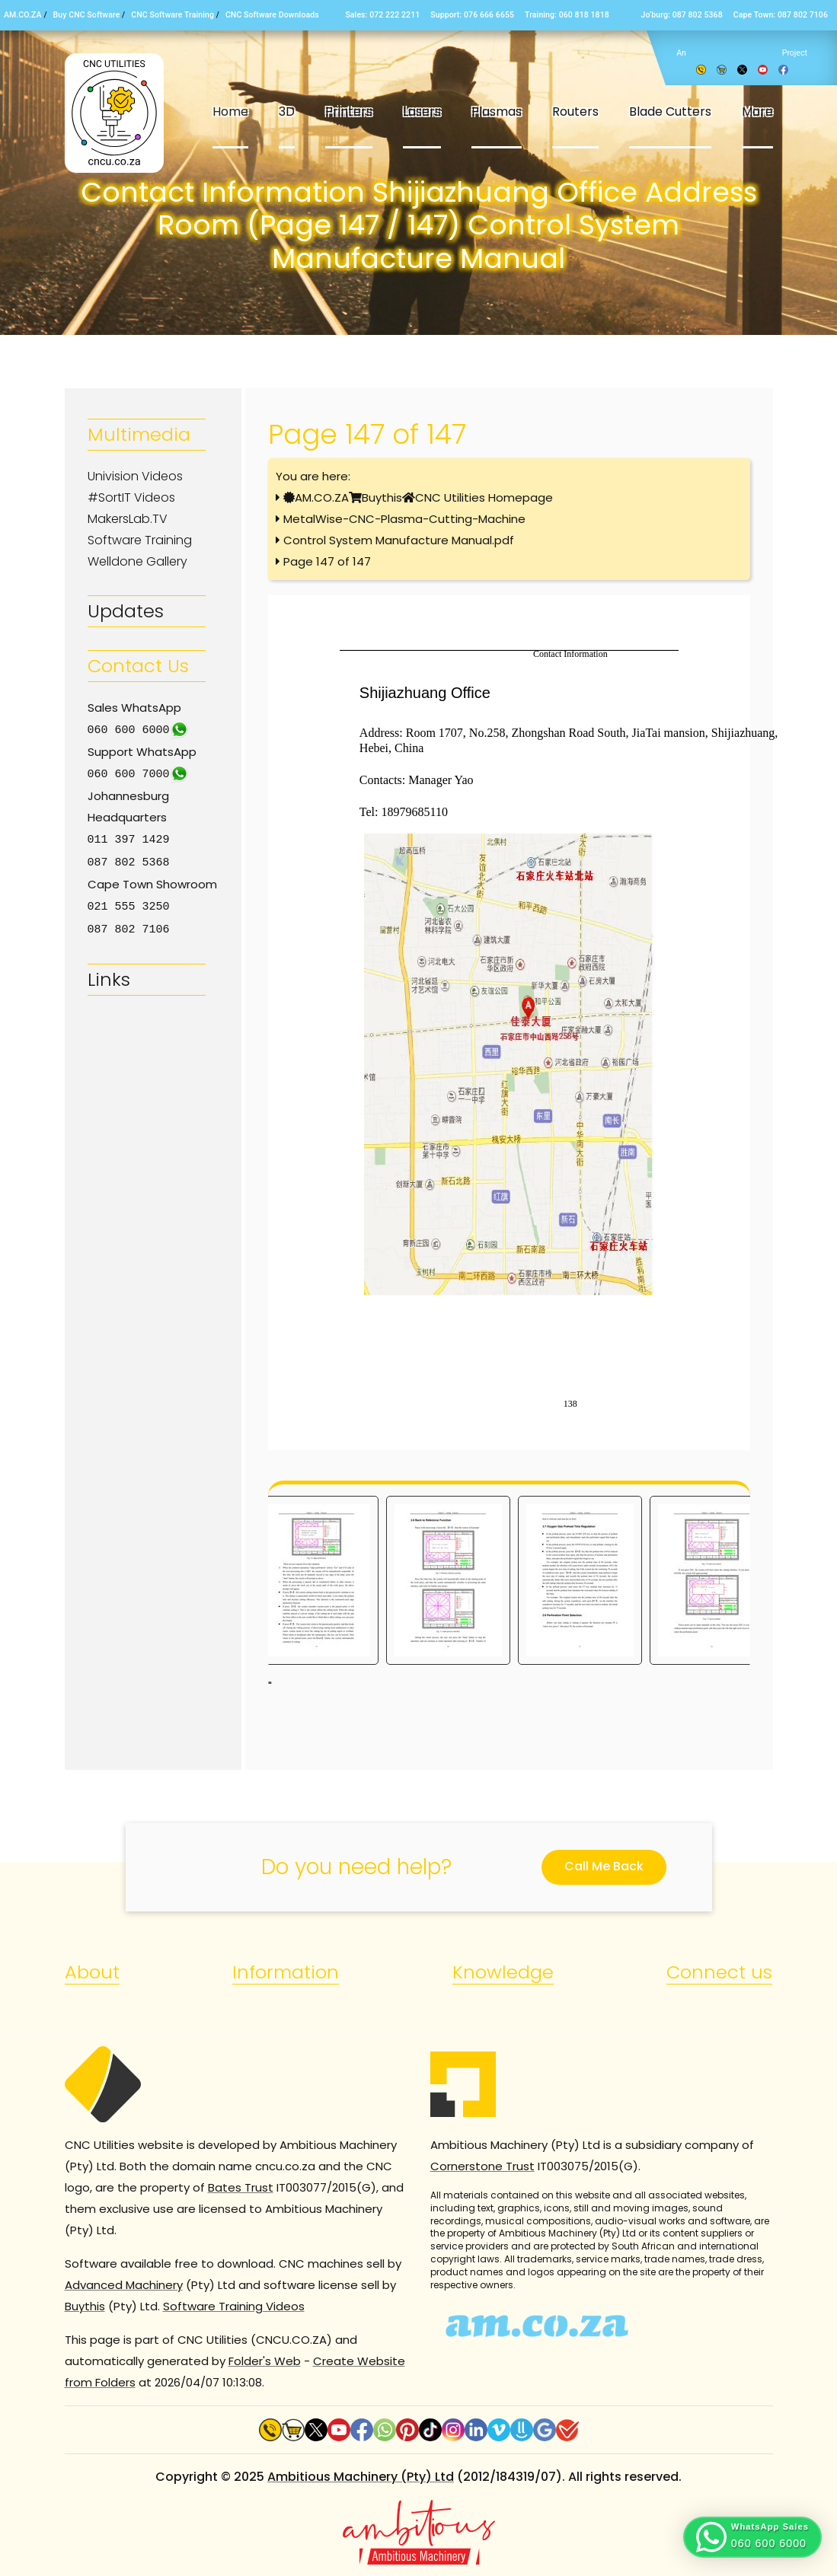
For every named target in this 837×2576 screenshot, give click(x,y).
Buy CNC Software (86, 15)
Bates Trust (240, 2187)
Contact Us (138, 665)
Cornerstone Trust (482, 2166)
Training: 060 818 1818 (567, 15)
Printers (348, 111)
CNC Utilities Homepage (484, 497)
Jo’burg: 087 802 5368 (681, 15)
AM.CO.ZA (23, 15)
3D (287, 111)
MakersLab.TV (128, 519)
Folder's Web (264, 2361)
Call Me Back (604, 1866)
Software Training (140, 540)
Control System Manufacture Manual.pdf (398, 540)
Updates (126, 610)
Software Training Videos (234, 2306)
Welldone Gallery (137, 561)
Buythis (382, 497)
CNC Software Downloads (272, 15)
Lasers (422, 111)
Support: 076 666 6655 (472, 15)
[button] (752, 2537)
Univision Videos (135, 476)
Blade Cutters (670, 111)
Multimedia (139, 434)
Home (230, 111)
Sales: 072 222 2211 (382, 15)
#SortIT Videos (131, 497)
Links (109, 974)
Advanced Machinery (124, 2285)
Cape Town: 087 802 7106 (780, 15)
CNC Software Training (172, 15)
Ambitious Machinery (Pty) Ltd (360, 2476)
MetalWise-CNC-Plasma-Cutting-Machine (404, 519)
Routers (575, 111)
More (757, 111)
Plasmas (496, 111)
